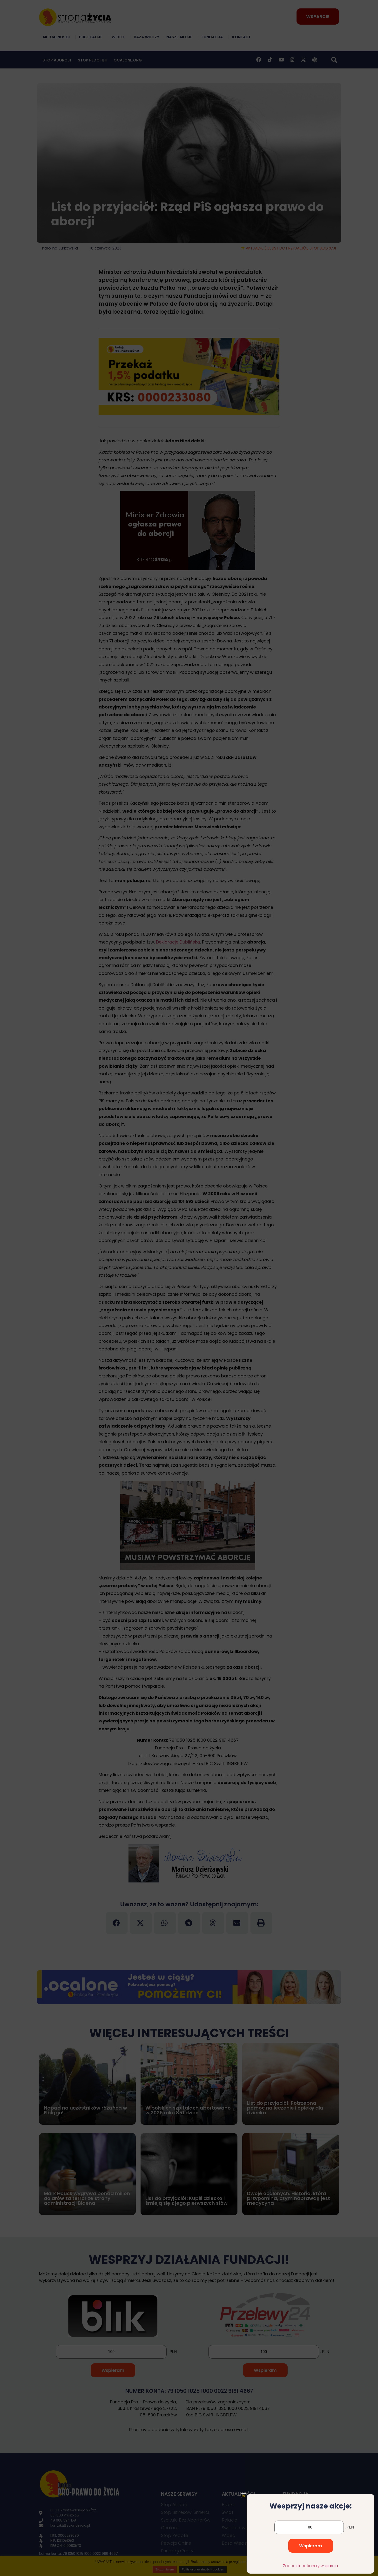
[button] (243, 2496)
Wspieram (310, 2546)
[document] (189, 1288)
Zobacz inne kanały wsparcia (310, 2566)
